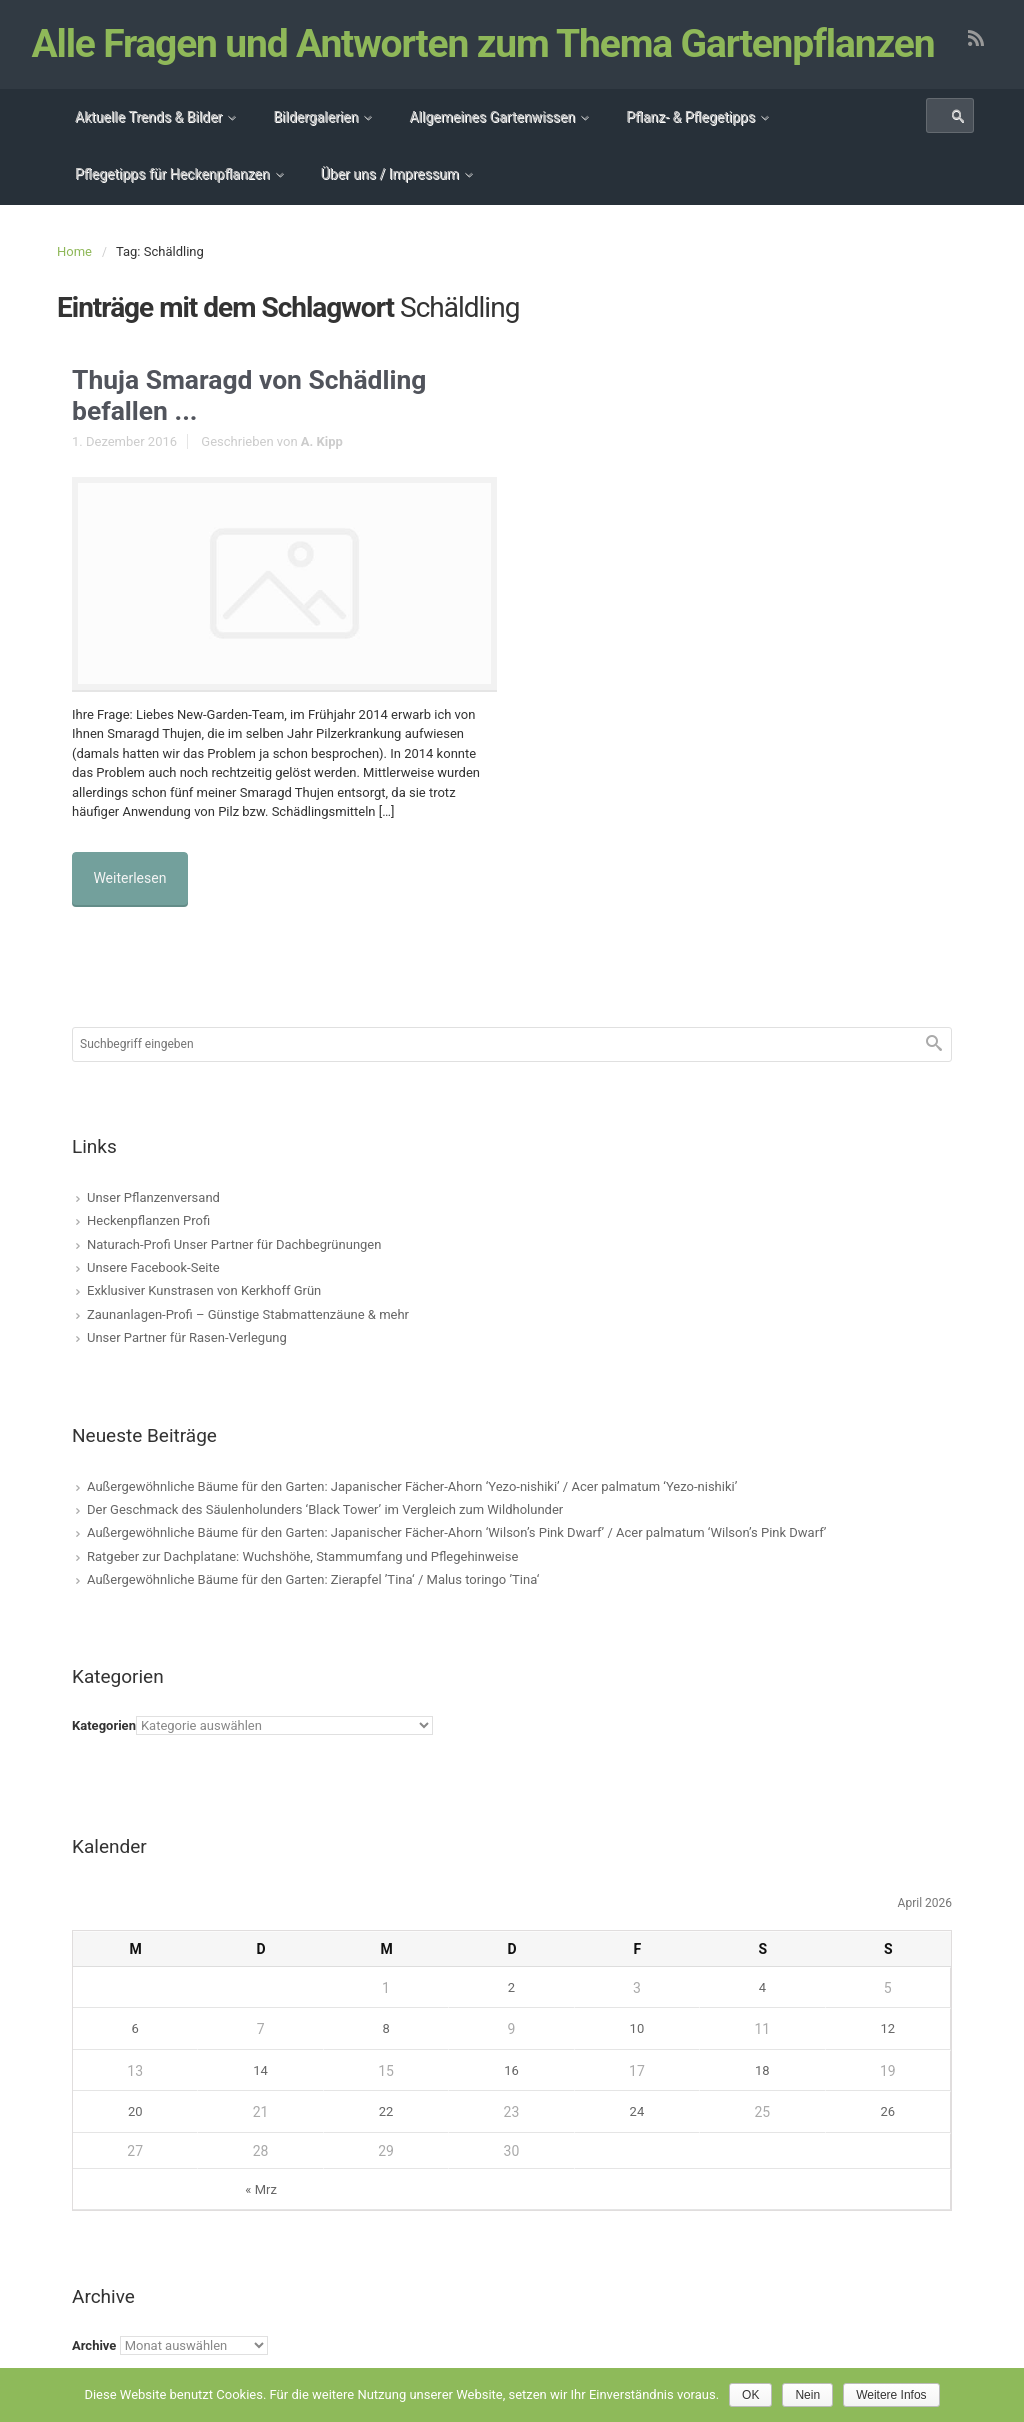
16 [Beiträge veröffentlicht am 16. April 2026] (511, 2095)
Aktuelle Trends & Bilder (148, 149)
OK (750, 2395)
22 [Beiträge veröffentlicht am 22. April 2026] (386, 2137)
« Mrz (261, 2214)
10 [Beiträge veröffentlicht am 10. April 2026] (637, 2054)
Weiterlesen (134, 908)
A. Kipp (322, 477)
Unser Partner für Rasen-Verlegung (187, 1362)
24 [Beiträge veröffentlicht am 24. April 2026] (637, 2137)
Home (74, 283)
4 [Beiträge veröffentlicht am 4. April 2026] (762, 2012)
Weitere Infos (891, 2395)
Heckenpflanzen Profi (148, 1245)
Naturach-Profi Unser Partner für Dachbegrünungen (234, 1269)
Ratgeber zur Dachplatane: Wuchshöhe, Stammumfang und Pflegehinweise (302, 1581)
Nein (807, 2395)
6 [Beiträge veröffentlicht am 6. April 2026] (135, 2054)
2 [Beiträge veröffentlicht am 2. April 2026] (511, 2012)
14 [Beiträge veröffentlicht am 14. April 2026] (260, 2095)
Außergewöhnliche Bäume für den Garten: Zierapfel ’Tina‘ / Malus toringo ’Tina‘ (313, 1604)
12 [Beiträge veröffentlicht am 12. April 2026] (887, 2054)
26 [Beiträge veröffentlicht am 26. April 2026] (887, 2137)
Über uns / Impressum (390, 206)
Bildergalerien (315, 149)
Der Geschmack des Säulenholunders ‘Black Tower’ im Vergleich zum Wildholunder (325, 1534)
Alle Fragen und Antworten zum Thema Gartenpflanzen (484, 76)
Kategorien (104, 1751)
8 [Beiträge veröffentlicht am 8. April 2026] (385, 2054)
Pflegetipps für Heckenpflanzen (172, 206)
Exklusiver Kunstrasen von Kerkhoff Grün (204, 1316)
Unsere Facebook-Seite (153, 1292)
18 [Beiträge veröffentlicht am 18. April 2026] (762, 2095)
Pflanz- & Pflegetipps (690, 149)
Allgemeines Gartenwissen (492, 149)
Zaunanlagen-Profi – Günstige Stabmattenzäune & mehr (248, 1339)
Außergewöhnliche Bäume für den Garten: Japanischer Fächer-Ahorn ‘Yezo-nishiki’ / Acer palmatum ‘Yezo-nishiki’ (412, 1511)
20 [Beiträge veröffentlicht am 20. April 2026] (135, 2137)
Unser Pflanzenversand (153, 1222)
